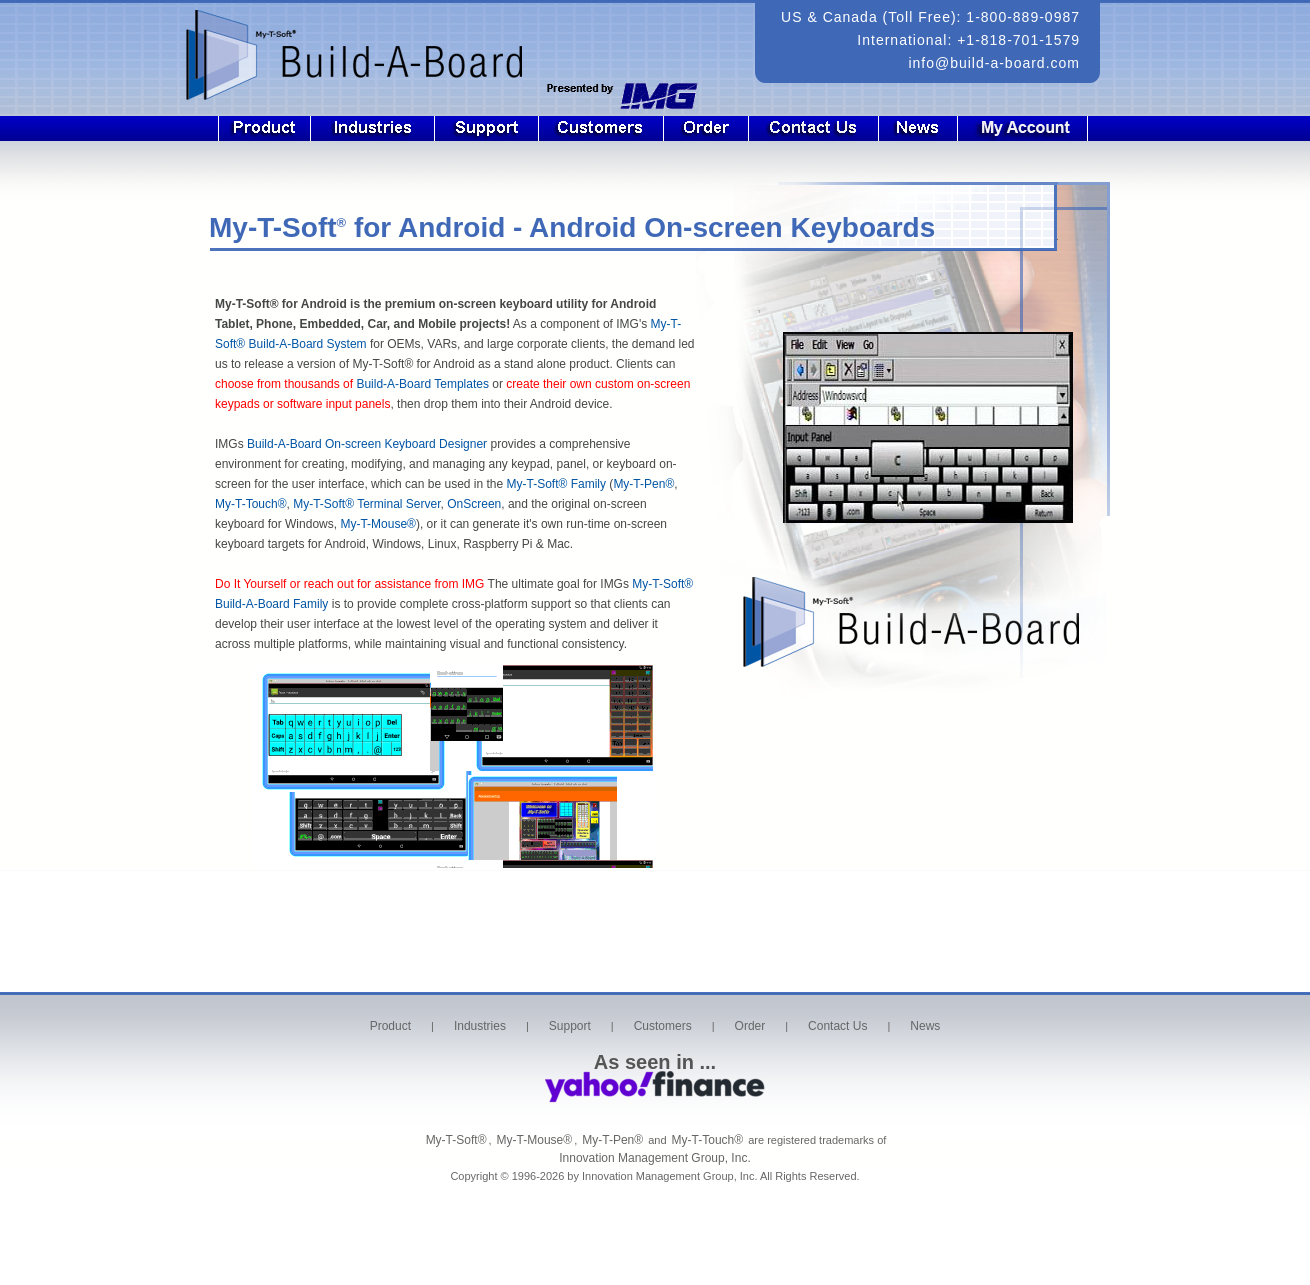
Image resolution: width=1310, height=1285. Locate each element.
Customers (601, 128)
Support (487, 128)
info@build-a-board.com (994, 63)
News (918, 128)
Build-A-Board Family (271, 604)
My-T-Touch (251, 504)
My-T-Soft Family (557, 484)
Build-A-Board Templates (422, 384)
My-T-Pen (643, 484)
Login (1036, 128)
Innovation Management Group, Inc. (654, 1158)
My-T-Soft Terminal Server (366, 504)
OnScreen (474, 504)
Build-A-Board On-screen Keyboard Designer (367, 444)
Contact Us (814, 128)
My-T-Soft (662, 584)
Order (706, 128)
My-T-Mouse (378, 524)
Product (264, 128)
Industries (373, 128)
